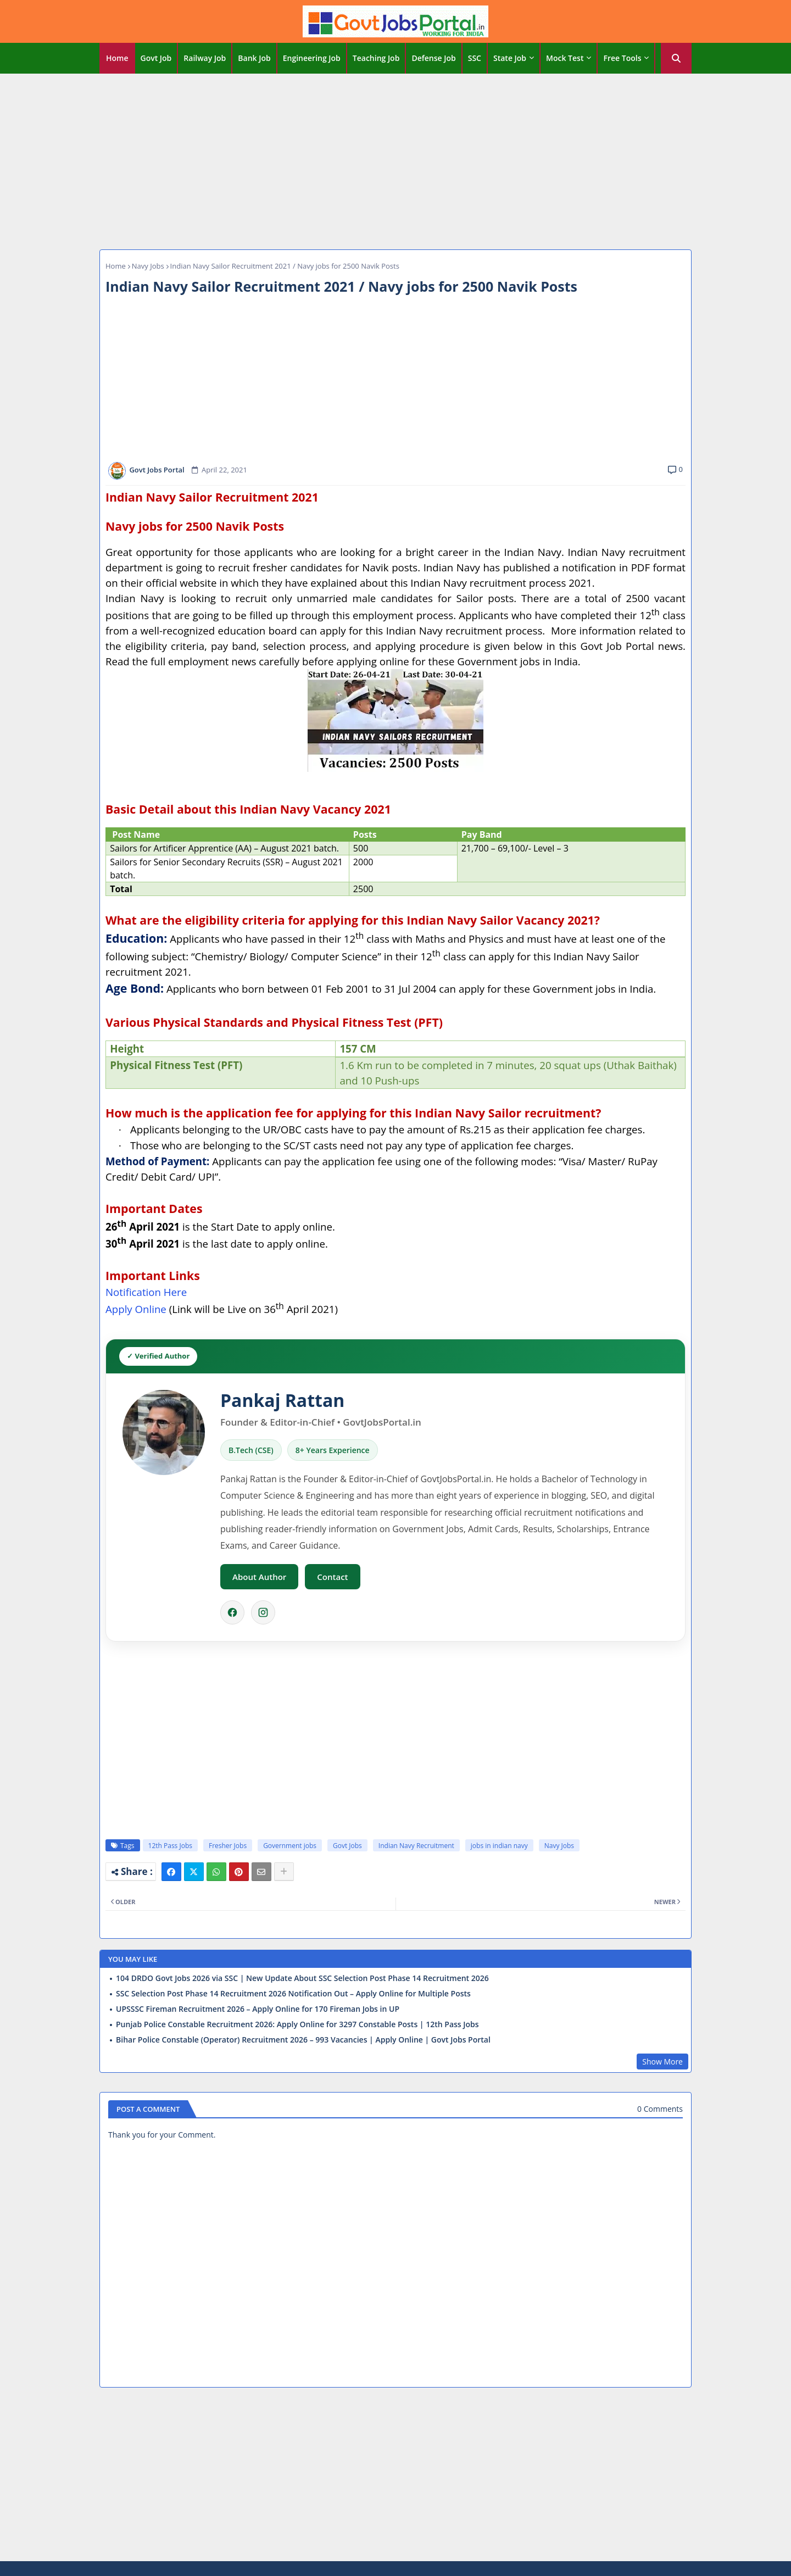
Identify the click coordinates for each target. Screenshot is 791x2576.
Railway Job (204, 58)
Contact (332, 1576)
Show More (662, 2061)
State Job (509, 58)
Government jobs (289, 1845)
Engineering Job (312, 58)
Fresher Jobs (228, 1845)
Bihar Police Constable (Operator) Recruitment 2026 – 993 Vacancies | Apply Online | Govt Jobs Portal (303, 2040)
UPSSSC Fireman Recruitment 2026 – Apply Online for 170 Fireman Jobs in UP (257, 2009)
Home (117, 58)
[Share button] (284, 1871)
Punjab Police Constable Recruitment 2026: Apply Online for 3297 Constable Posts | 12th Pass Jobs (297, 2024)
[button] (676, 58)
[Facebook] (232, 1612)
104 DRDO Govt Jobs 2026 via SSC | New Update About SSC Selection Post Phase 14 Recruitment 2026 (302, 1978)
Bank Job (254, 58)
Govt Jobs (347, 1845)
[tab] (117, 58)
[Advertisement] (395, 159)
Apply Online (135, 1309)
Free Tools (622, 58)
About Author (259, 1576)
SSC (474, 58)
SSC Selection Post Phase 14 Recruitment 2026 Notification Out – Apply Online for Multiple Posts (293, 1994)
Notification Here (146, 1292)
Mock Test (564, 58)
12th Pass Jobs (170, 1845)
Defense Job (433, 58)
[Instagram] (263, 1612)
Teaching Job (376, 58)
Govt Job (156, 58)
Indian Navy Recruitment (416, 1845)
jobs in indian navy (499, 1845)
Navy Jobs (148, 266)
